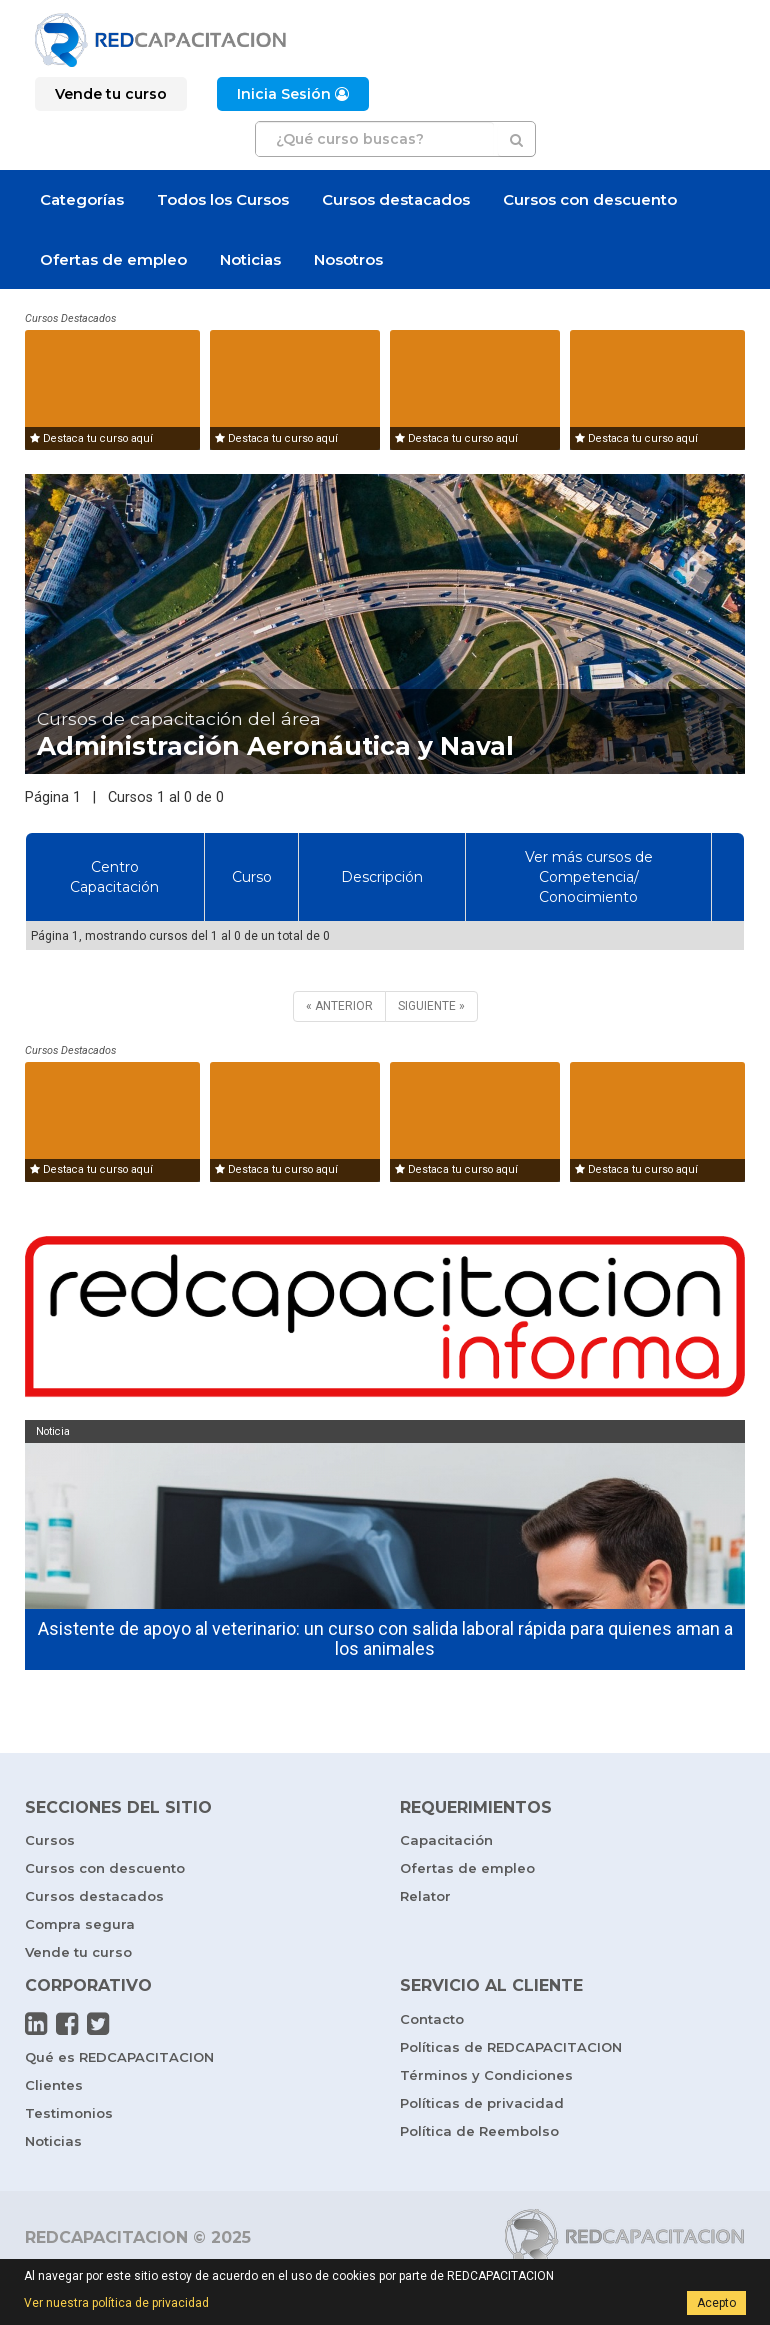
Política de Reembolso (479, 2131)
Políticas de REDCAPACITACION (511, 2047)
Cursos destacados (396, 199)
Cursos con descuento (590, 199)
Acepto (716, 2303)
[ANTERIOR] (339, 1006)
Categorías (82, 199)
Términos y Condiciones (486, 2075)
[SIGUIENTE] (431, 1006)
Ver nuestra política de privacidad (116, 2303)
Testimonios (69, 2113)
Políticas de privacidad (482, 2103)
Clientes (54, 2085)
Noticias (250, 259)
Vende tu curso (78, 1952)
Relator (425, 1896)
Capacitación (446, 1840)
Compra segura (80, 1924)
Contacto (432, 2019)
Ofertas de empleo (113, 259)
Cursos (50, 1840)
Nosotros (348, 259)
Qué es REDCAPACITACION (119, 2057)
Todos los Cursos (223, 199)
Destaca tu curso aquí (91, 438)
